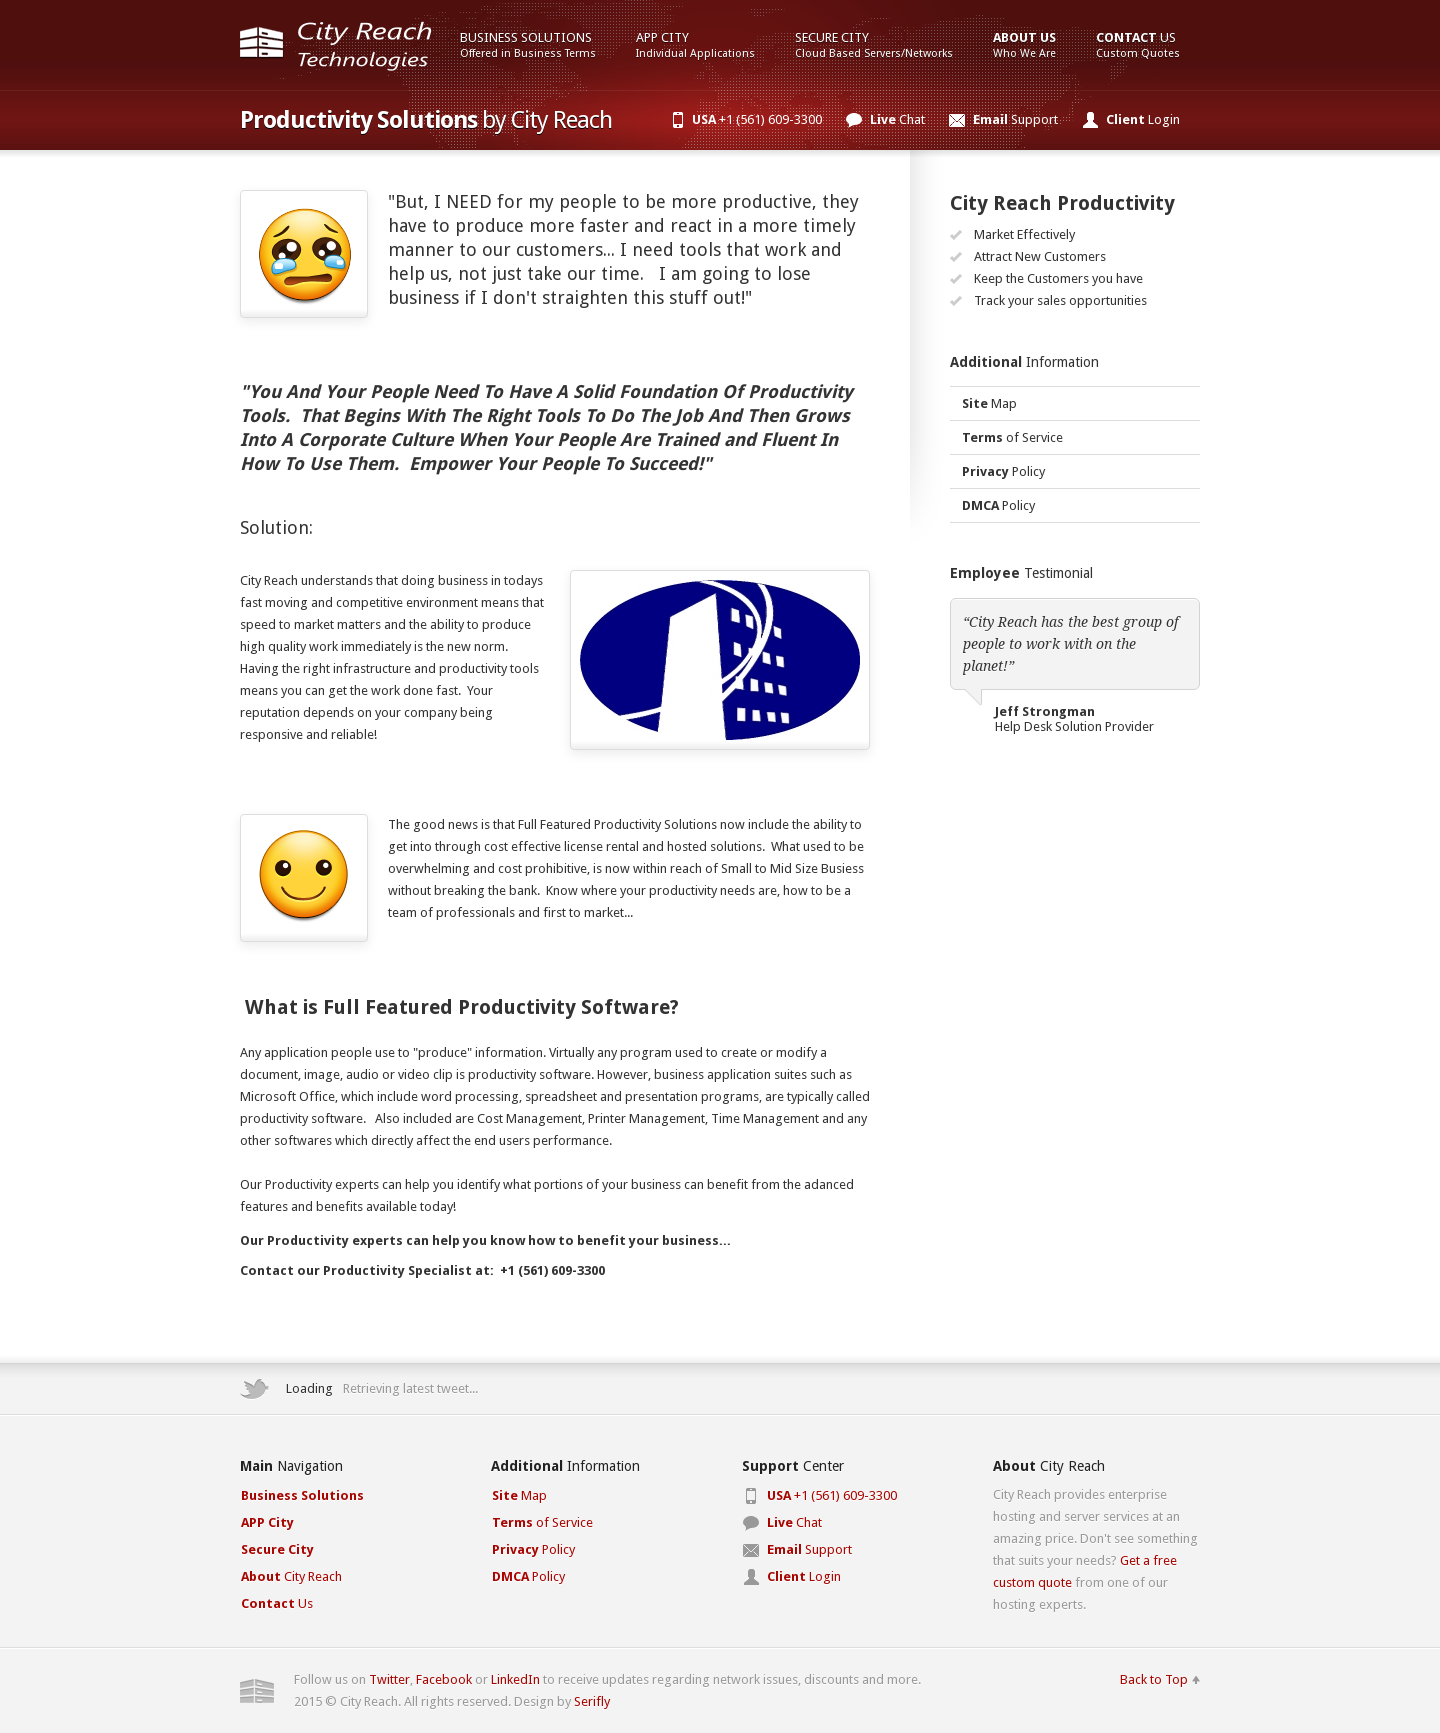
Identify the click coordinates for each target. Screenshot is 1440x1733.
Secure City (874, 45)
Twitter (389, 1679)
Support (1015, 119)
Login (1143, 119)
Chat (897, 119)
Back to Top (1154, 1679)
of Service (1012, 437)
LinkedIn (515, 1679)
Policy (1003, 471)
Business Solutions (528, 45)
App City (695, 45)
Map (989, 403)
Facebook (444, 1679)
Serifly (592, 1701)
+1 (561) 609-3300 (757, 119)
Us (1138, 45)
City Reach (291, 1576)
